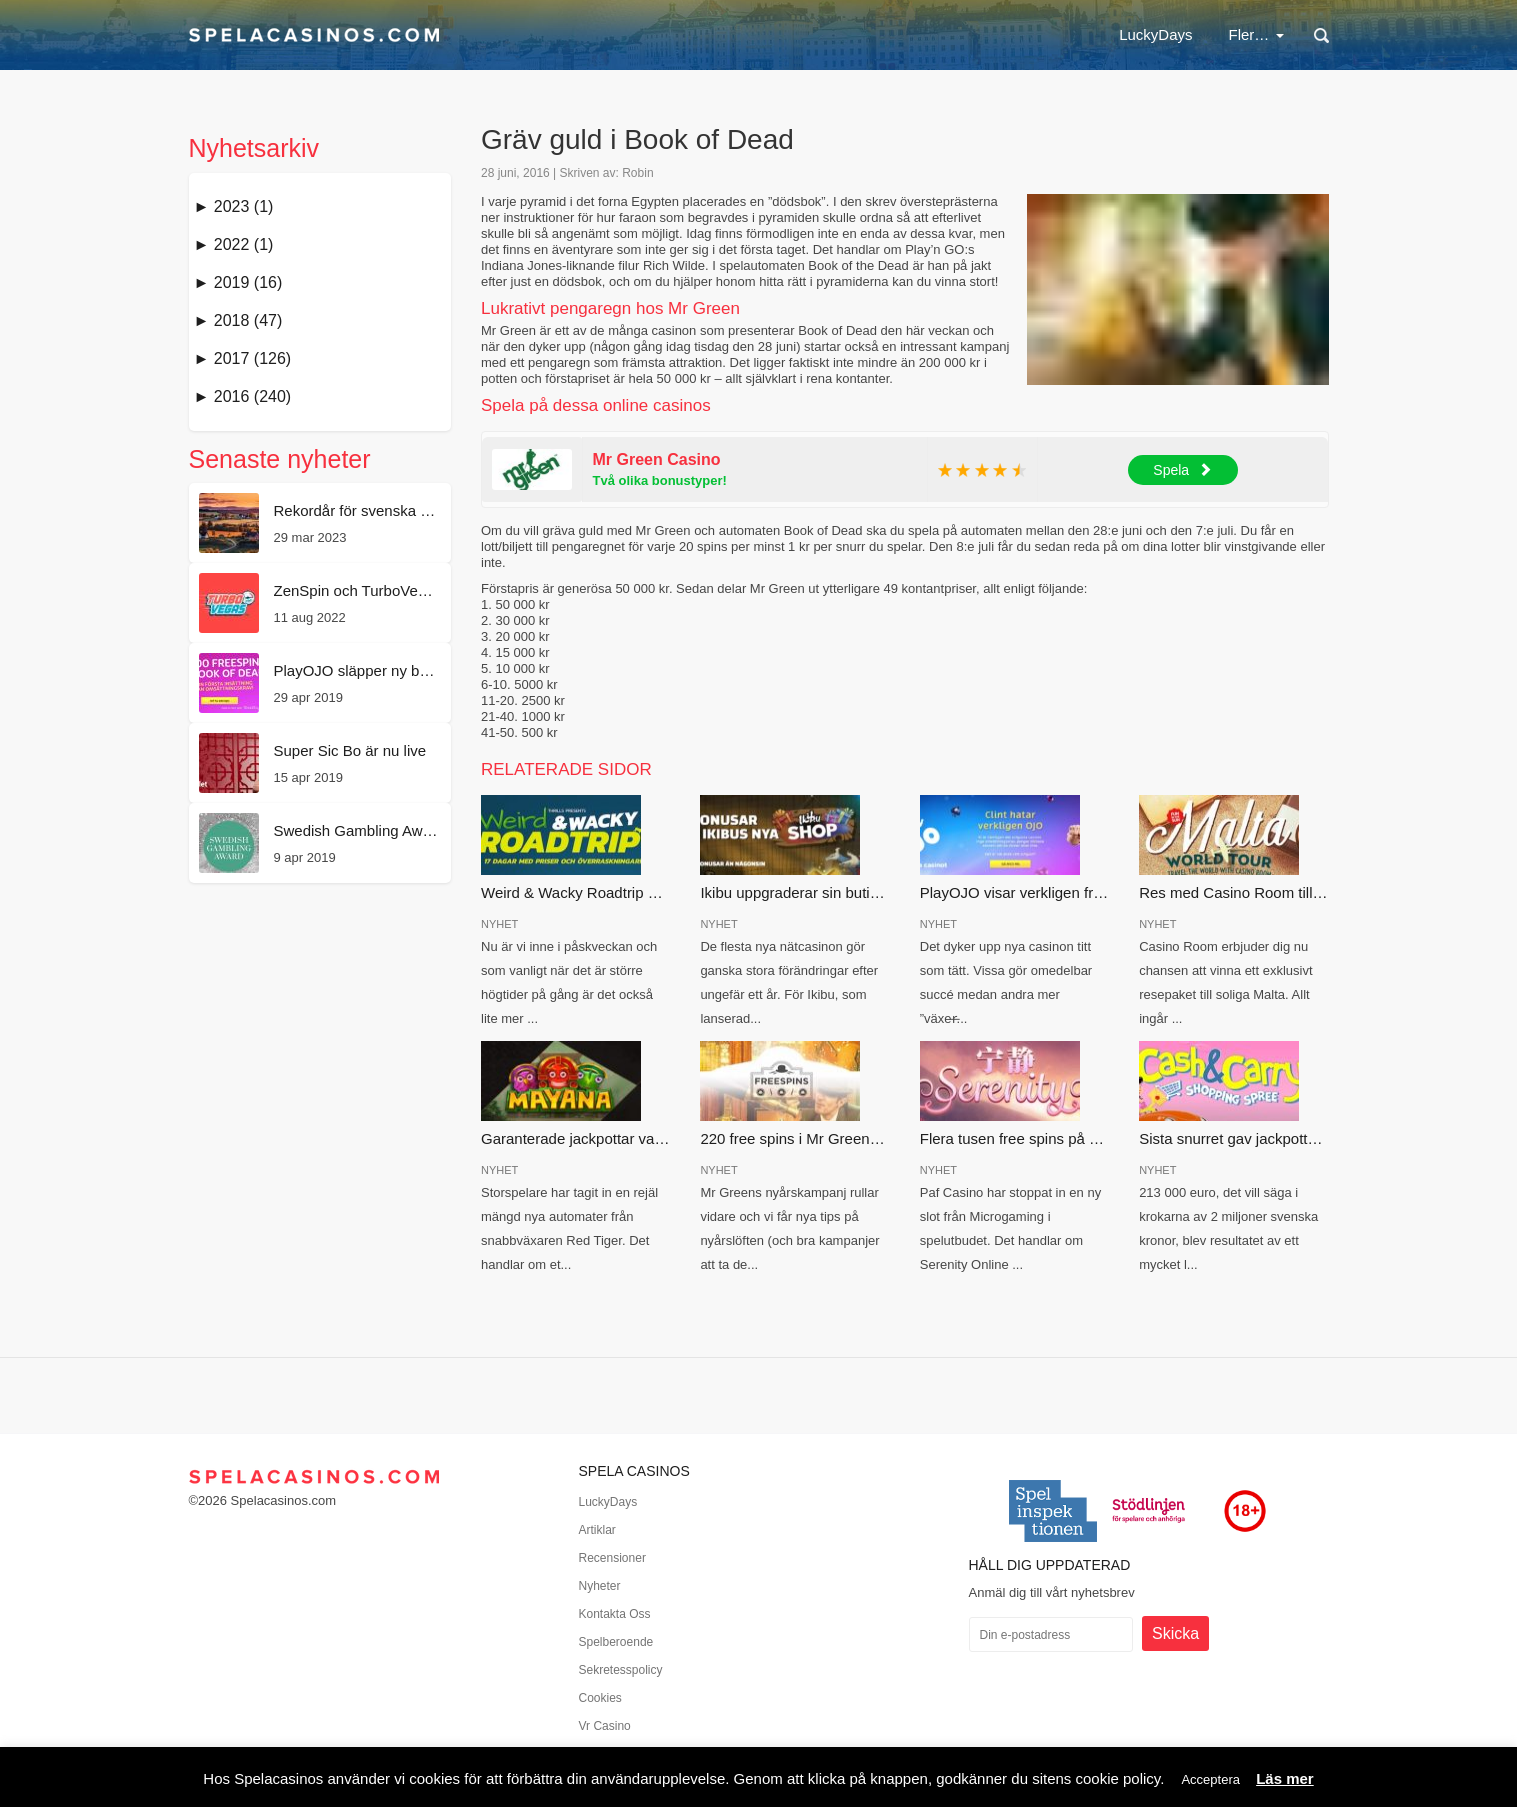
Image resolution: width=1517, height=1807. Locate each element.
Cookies (600, 1698)
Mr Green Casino (657, 459)
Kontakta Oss (615, 1614)
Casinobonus (768, 34)
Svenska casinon (1141, 34)
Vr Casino (605, 1726)
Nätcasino (650, 34)
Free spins (887, 34)
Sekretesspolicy (621, 1670)
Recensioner (612, 1558)
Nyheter (600, 1586)
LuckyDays (539, 34)
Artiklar (597, 1530)
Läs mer (1285, 1778)
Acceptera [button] (1210, 1779)
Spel (1261, 34)
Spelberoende (616, 1642)
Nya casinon (1003, 34)
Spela (1182, 470)
